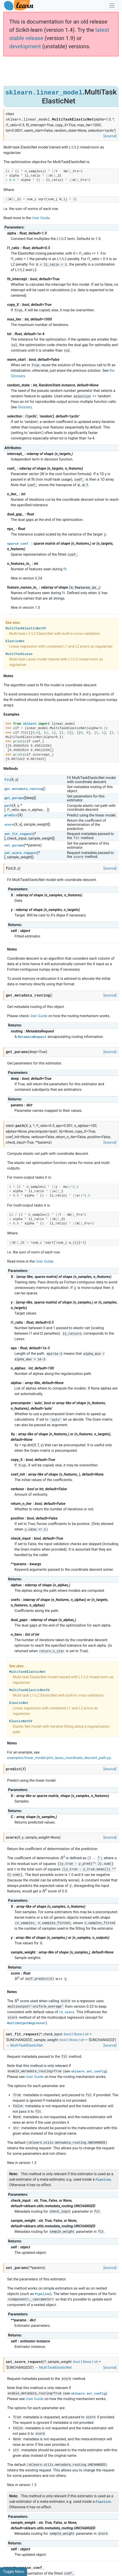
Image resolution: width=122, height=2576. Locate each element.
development (25, 46)
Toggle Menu (13, 2571)
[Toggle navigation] (111, 5)
